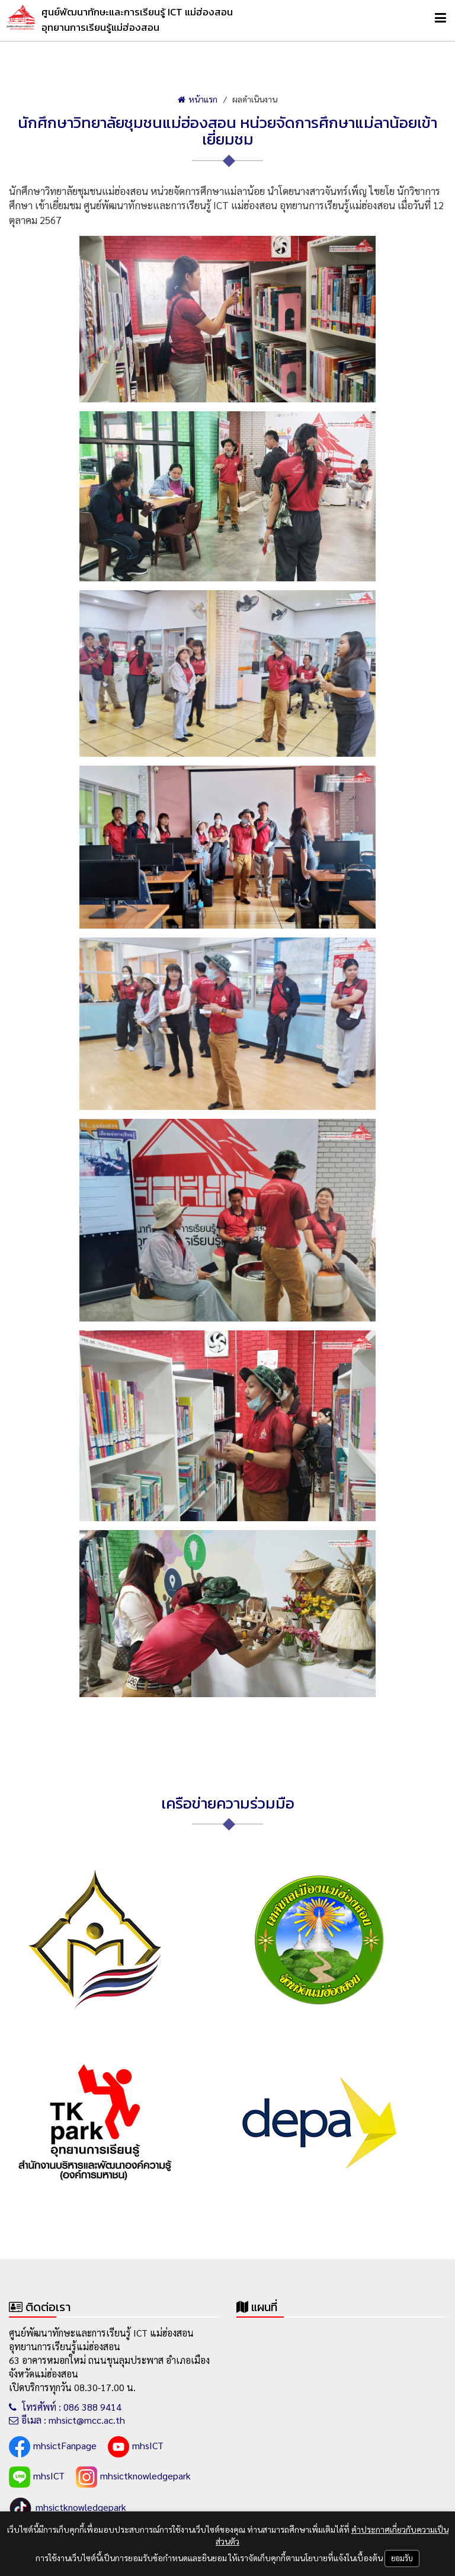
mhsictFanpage (53, 2446)
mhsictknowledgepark (133, 2477)
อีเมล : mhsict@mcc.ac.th (67, 2420)
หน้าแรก (197, 99)
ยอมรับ (402, 2558)
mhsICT (136, 2446)
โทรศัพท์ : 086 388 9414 (65, 2407)
